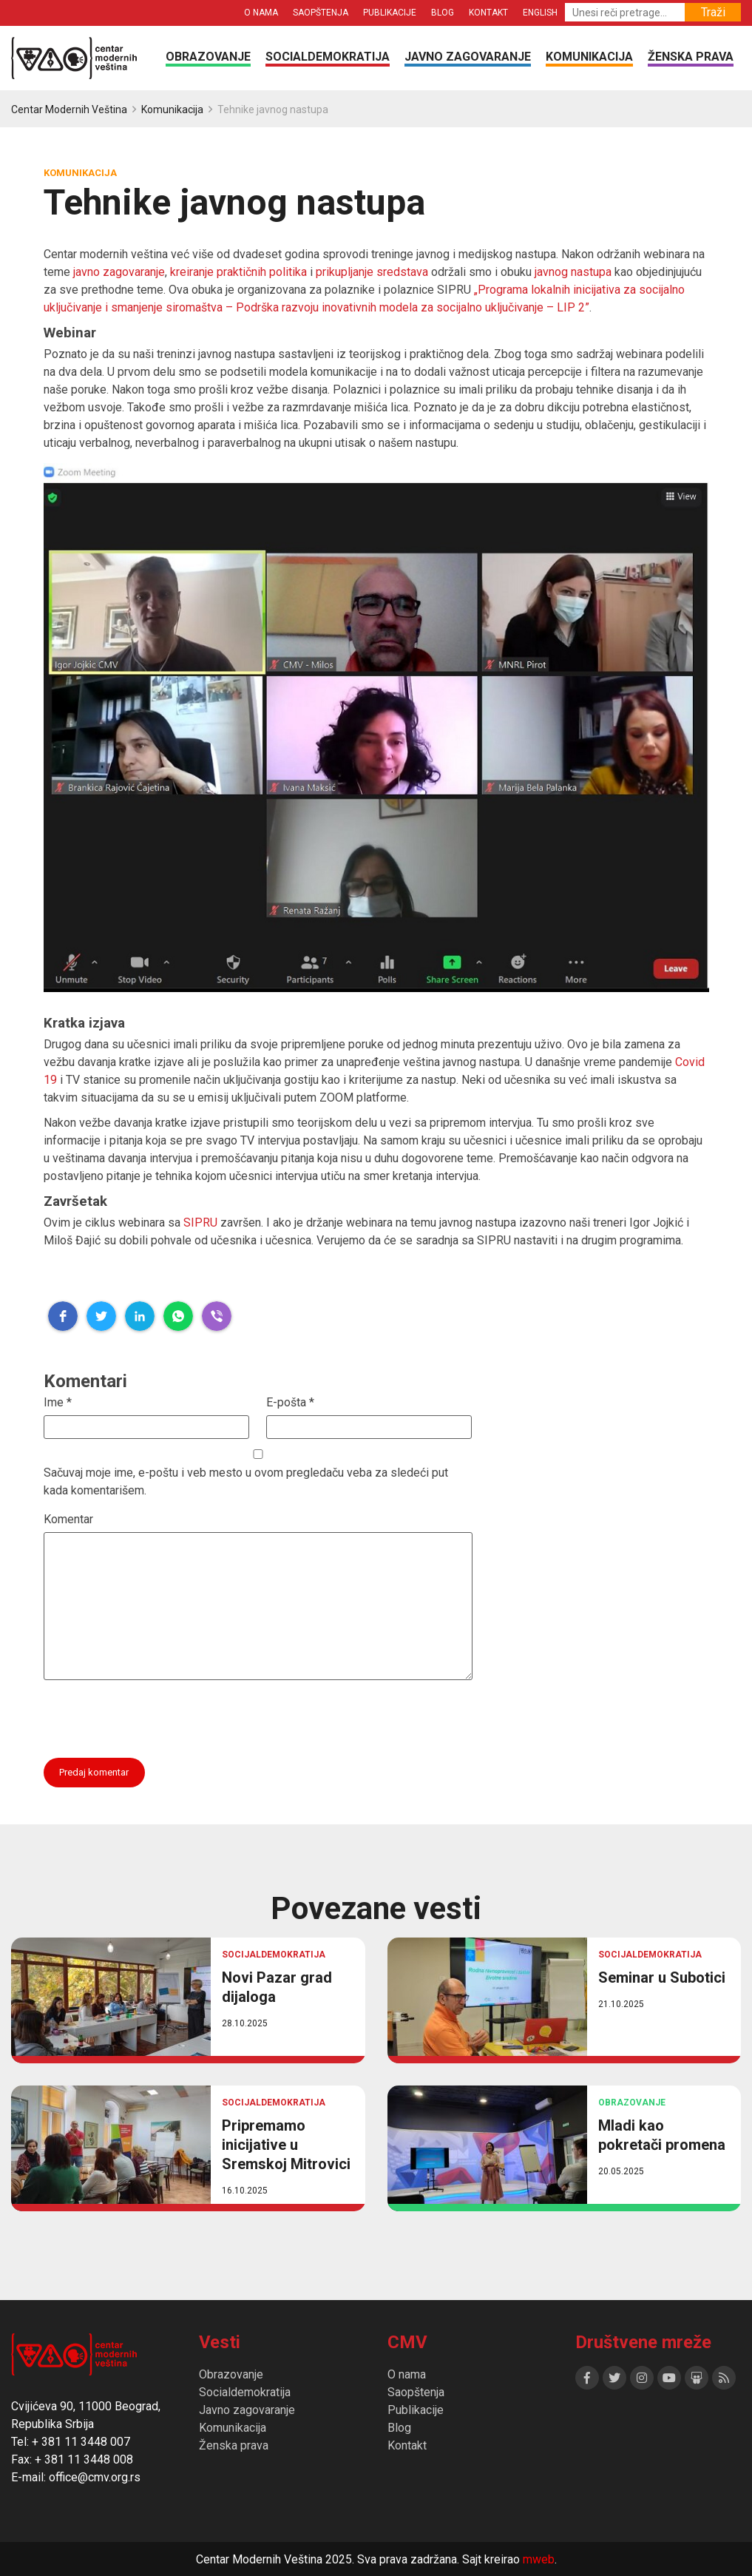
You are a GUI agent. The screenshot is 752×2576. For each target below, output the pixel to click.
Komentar (68, 1519)
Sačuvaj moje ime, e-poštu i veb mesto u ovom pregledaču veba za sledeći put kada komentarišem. (246, 1481)
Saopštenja (320, 12)
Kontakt (488, 12)
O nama (261, 12)
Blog (442, 12)
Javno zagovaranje (467, 57)
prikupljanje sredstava (372, 272)
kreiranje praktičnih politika (238, 272)
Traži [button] (713, 12)
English (540, 12)
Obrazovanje (208, 57)
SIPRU (200, 1222)
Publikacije (389, 12)
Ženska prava (691, 57)
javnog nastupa (572, 272)
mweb (539, 2559)
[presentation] (156, 1716)
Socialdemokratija (327, 57)
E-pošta (290, 1402)
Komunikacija (589, 57)
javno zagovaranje (119, 272)
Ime (58, 1402)
